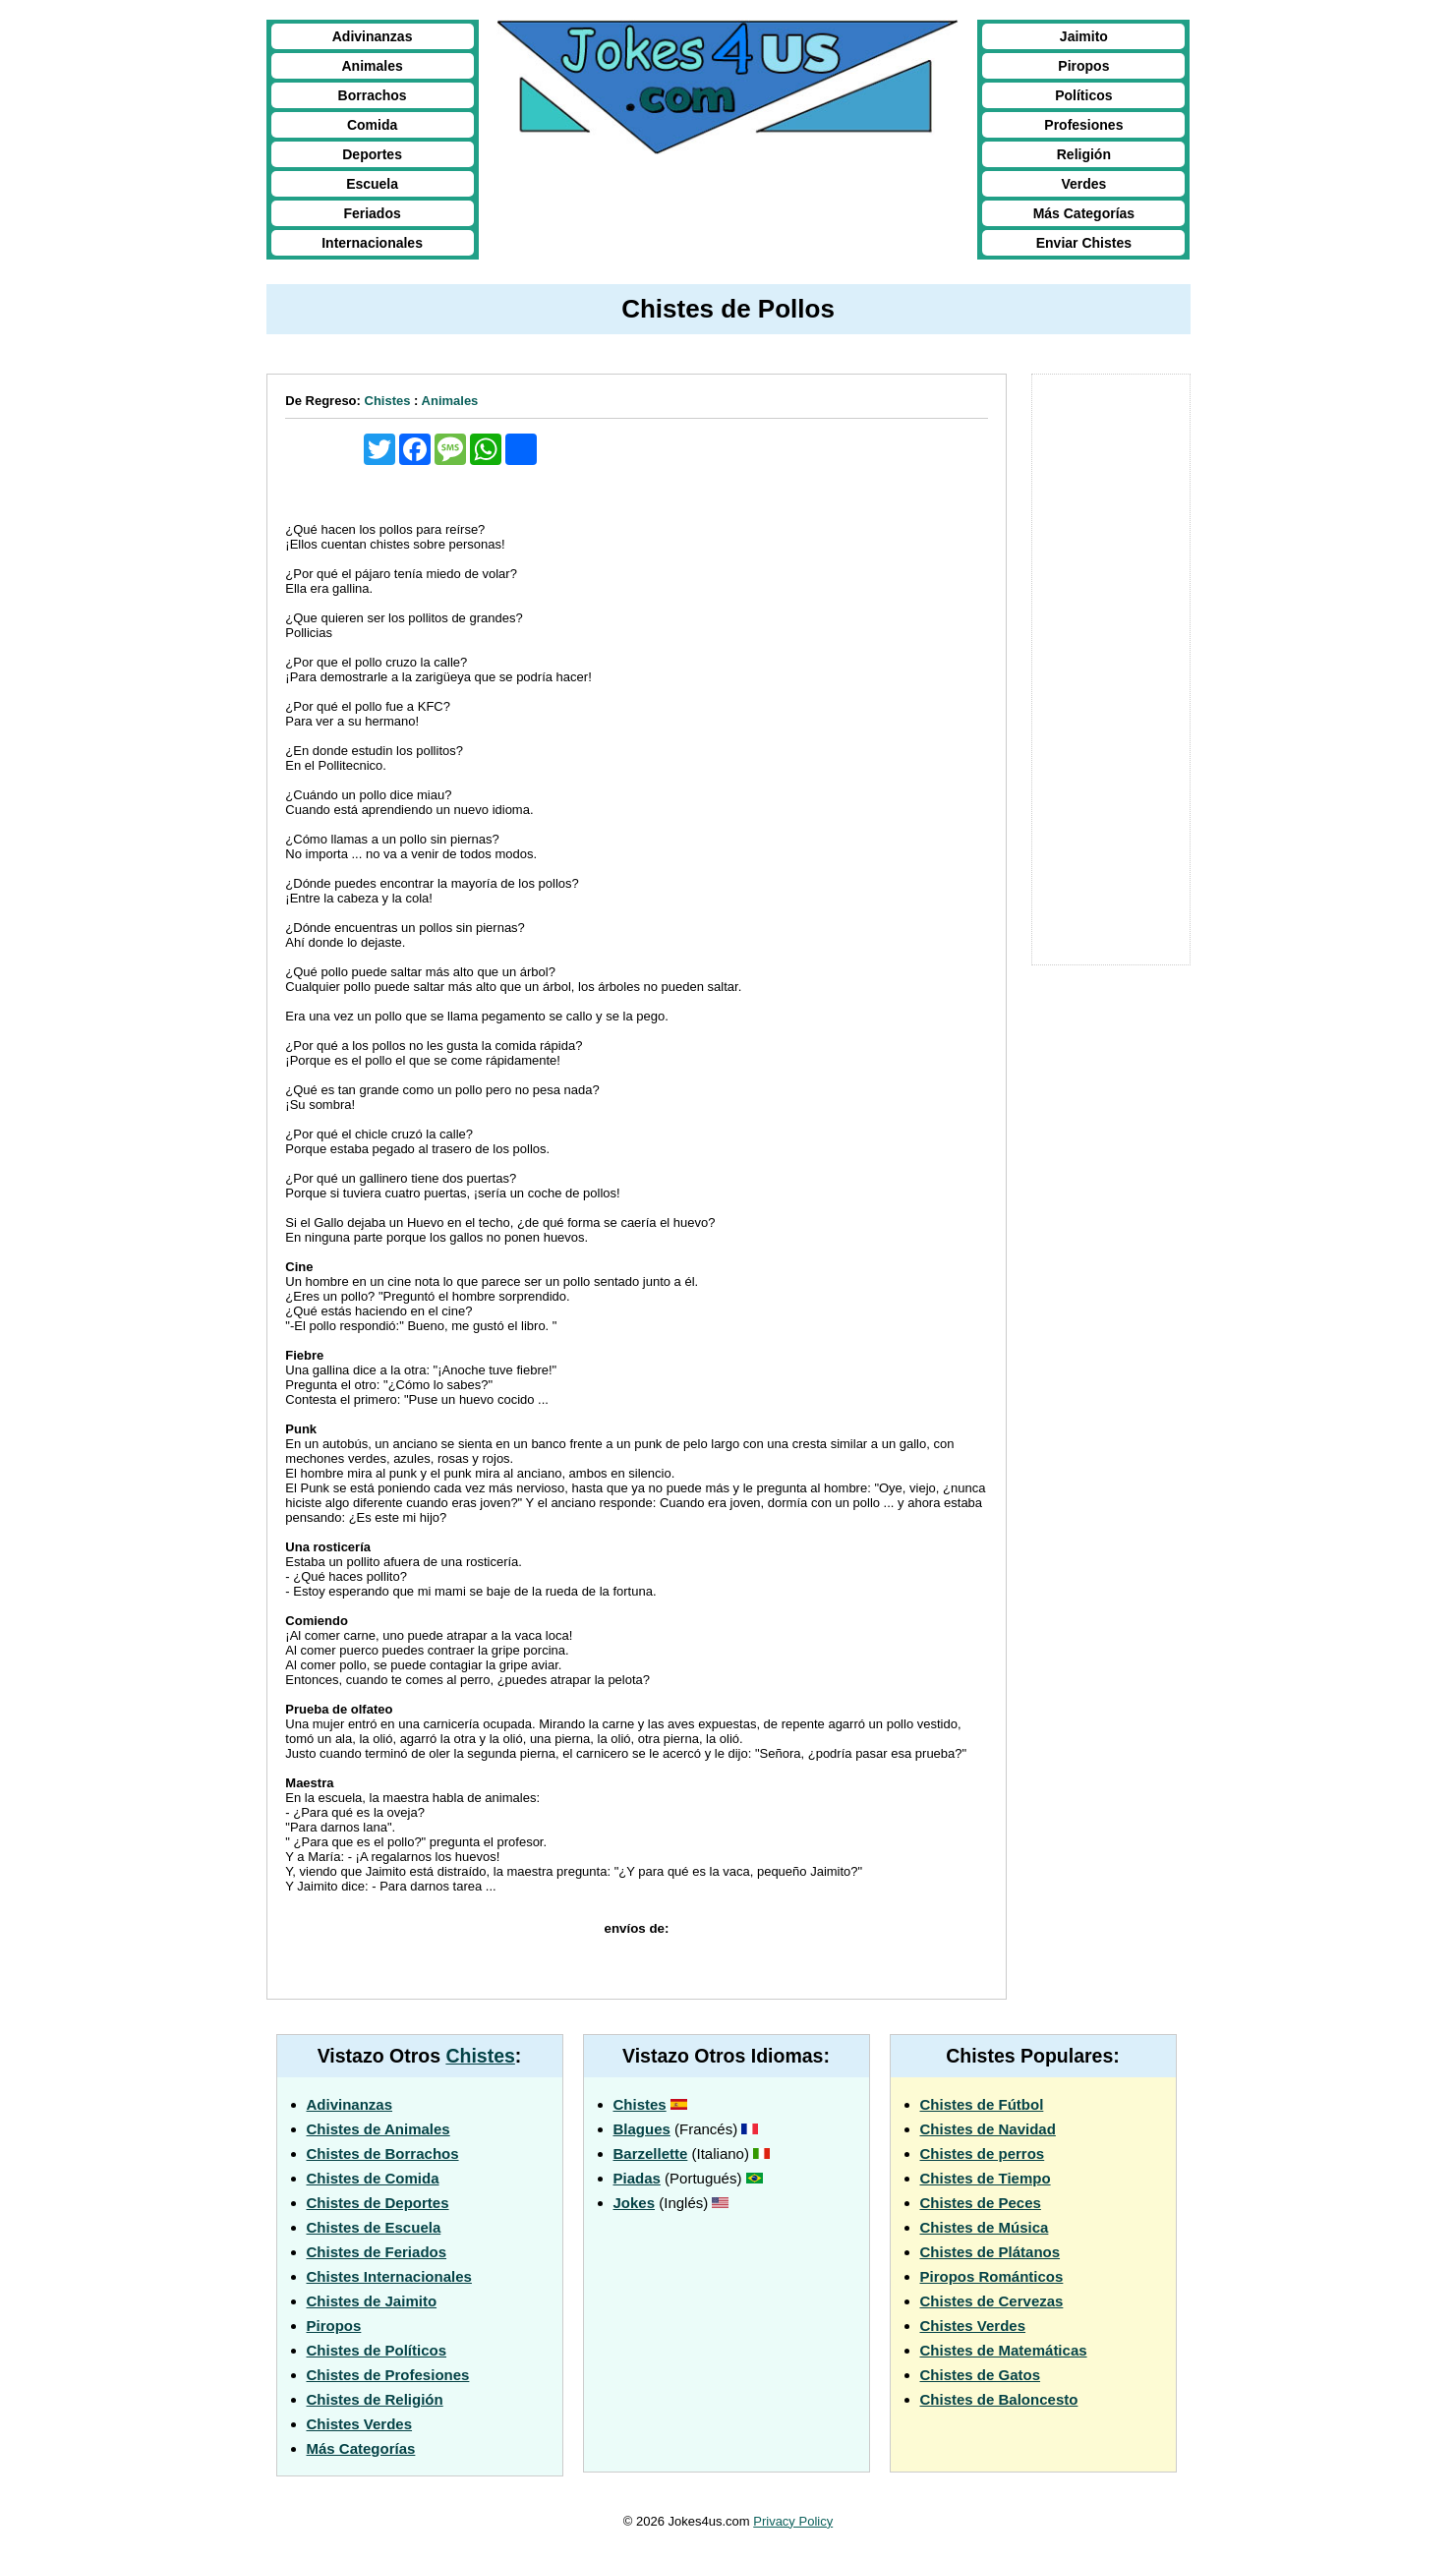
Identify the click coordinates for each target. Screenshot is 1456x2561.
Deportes (372, 154)
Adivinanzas (372, 36)
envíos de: (637, 1928)
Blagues (641, 2129)
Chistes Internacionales (389, 2276)
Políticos (1083, 95)
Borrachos (372, 95)
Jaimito (1084, 36)
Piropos (1083, 66)
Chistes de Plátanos (990, 2251)
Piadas (637, 2178)
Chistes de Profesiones (388, 2374)
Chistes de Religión (375, 2399)
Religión (1084, 154)
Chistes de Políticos (377, 2350)
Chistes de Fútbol (982, 2104)
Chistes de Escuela (374, 2227)
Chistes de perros (982, 2153)
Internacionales (372, 243)
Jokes (634, 2202)
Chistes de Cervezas (992, 2301)
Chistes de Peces (980, 2202)
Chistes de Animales (378, 2129)
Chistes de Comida (373, 2178)
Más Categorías (1084, 213)
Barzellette (650, 2153)
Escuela (372, 184)
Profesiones (1083, 125)
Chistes (388, 400)
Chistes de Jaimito (372, 2301)
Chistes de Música (984, 2227)
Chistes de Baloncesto (999, 2399)
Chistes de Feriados (377, 2251)
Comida (372, 125)
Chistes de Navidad (988, 2129)
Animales (371, 66)
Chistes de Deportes (378, 2202)
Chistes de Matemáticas (1003, 2350)
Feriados (371, 213)
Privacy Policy (793, 2521)
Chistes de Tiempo (985, 2178)
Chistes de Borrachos (383, 2153)
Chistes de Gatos (980, 2374)
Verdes (1083, 184)
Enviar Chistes (1084, 243)
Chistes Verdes (360, 2423)
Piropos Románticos (992, 2276)
